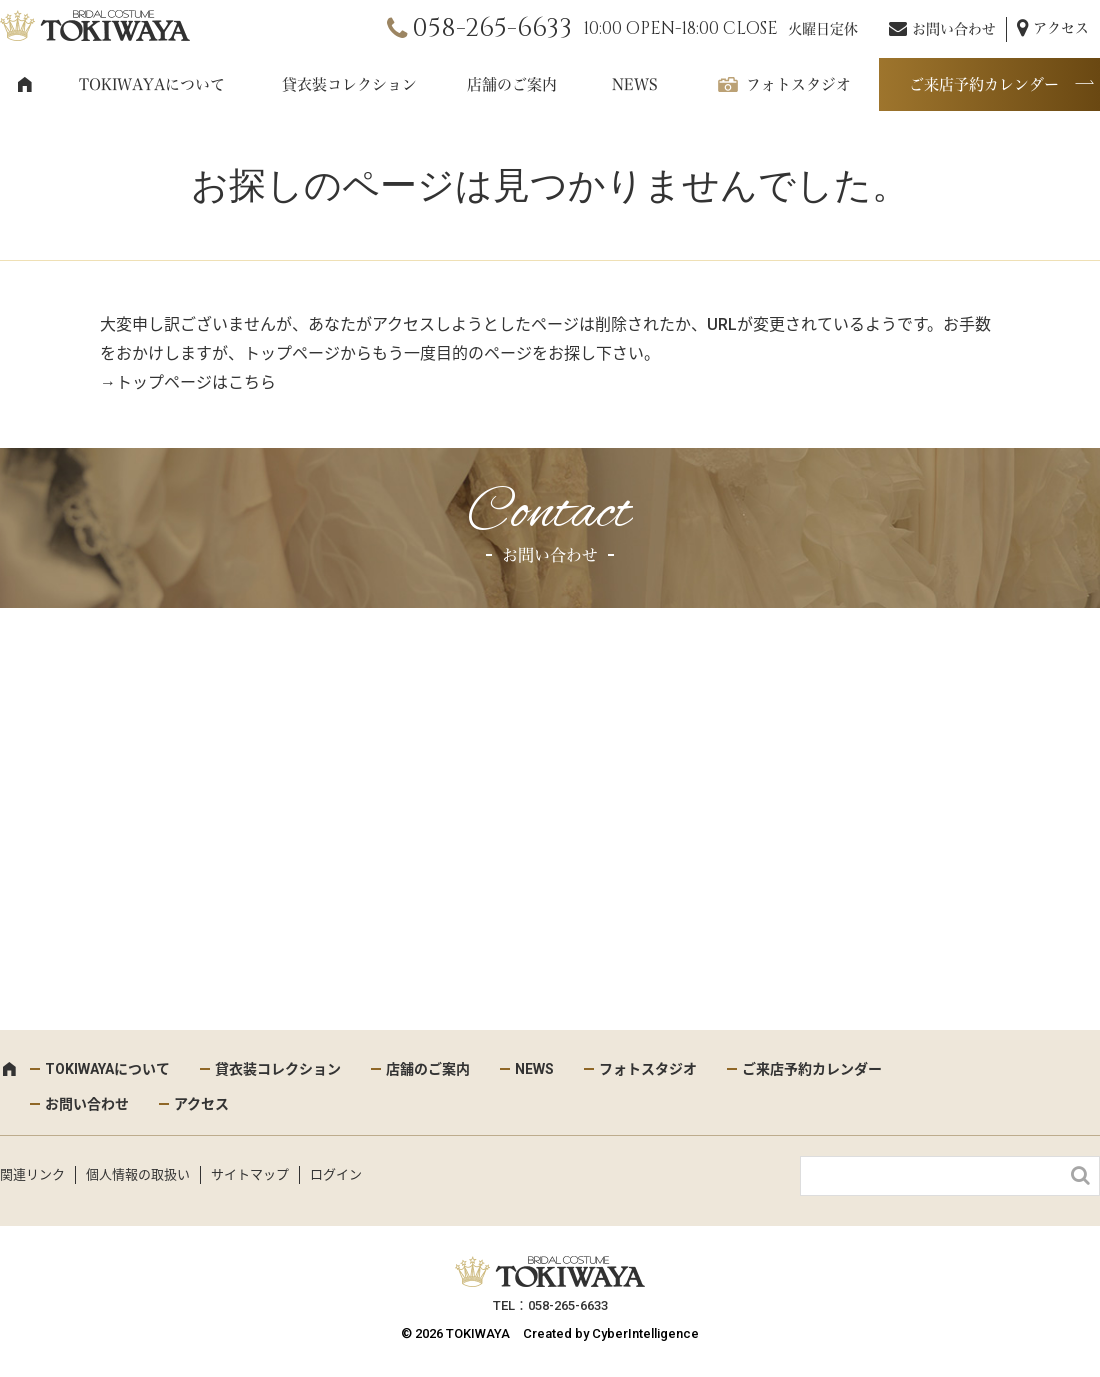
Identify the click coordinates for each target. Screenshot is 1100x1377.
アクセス (1061, 28)
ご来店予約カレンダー (984, 84)
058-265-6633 (492, 28)
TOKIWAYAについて (152, 84)
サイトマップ (250, 1174)
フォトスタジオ (798, 84)
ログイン (336, 1174)
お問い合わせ (954, 29)
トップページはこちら (196, 382)
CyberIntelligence (645, 1333)
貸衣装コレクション (349, 84)
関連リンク (32, 1174)
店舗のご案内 (512, 84)
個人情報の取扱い (138, 1174)
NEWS (635, 84)
